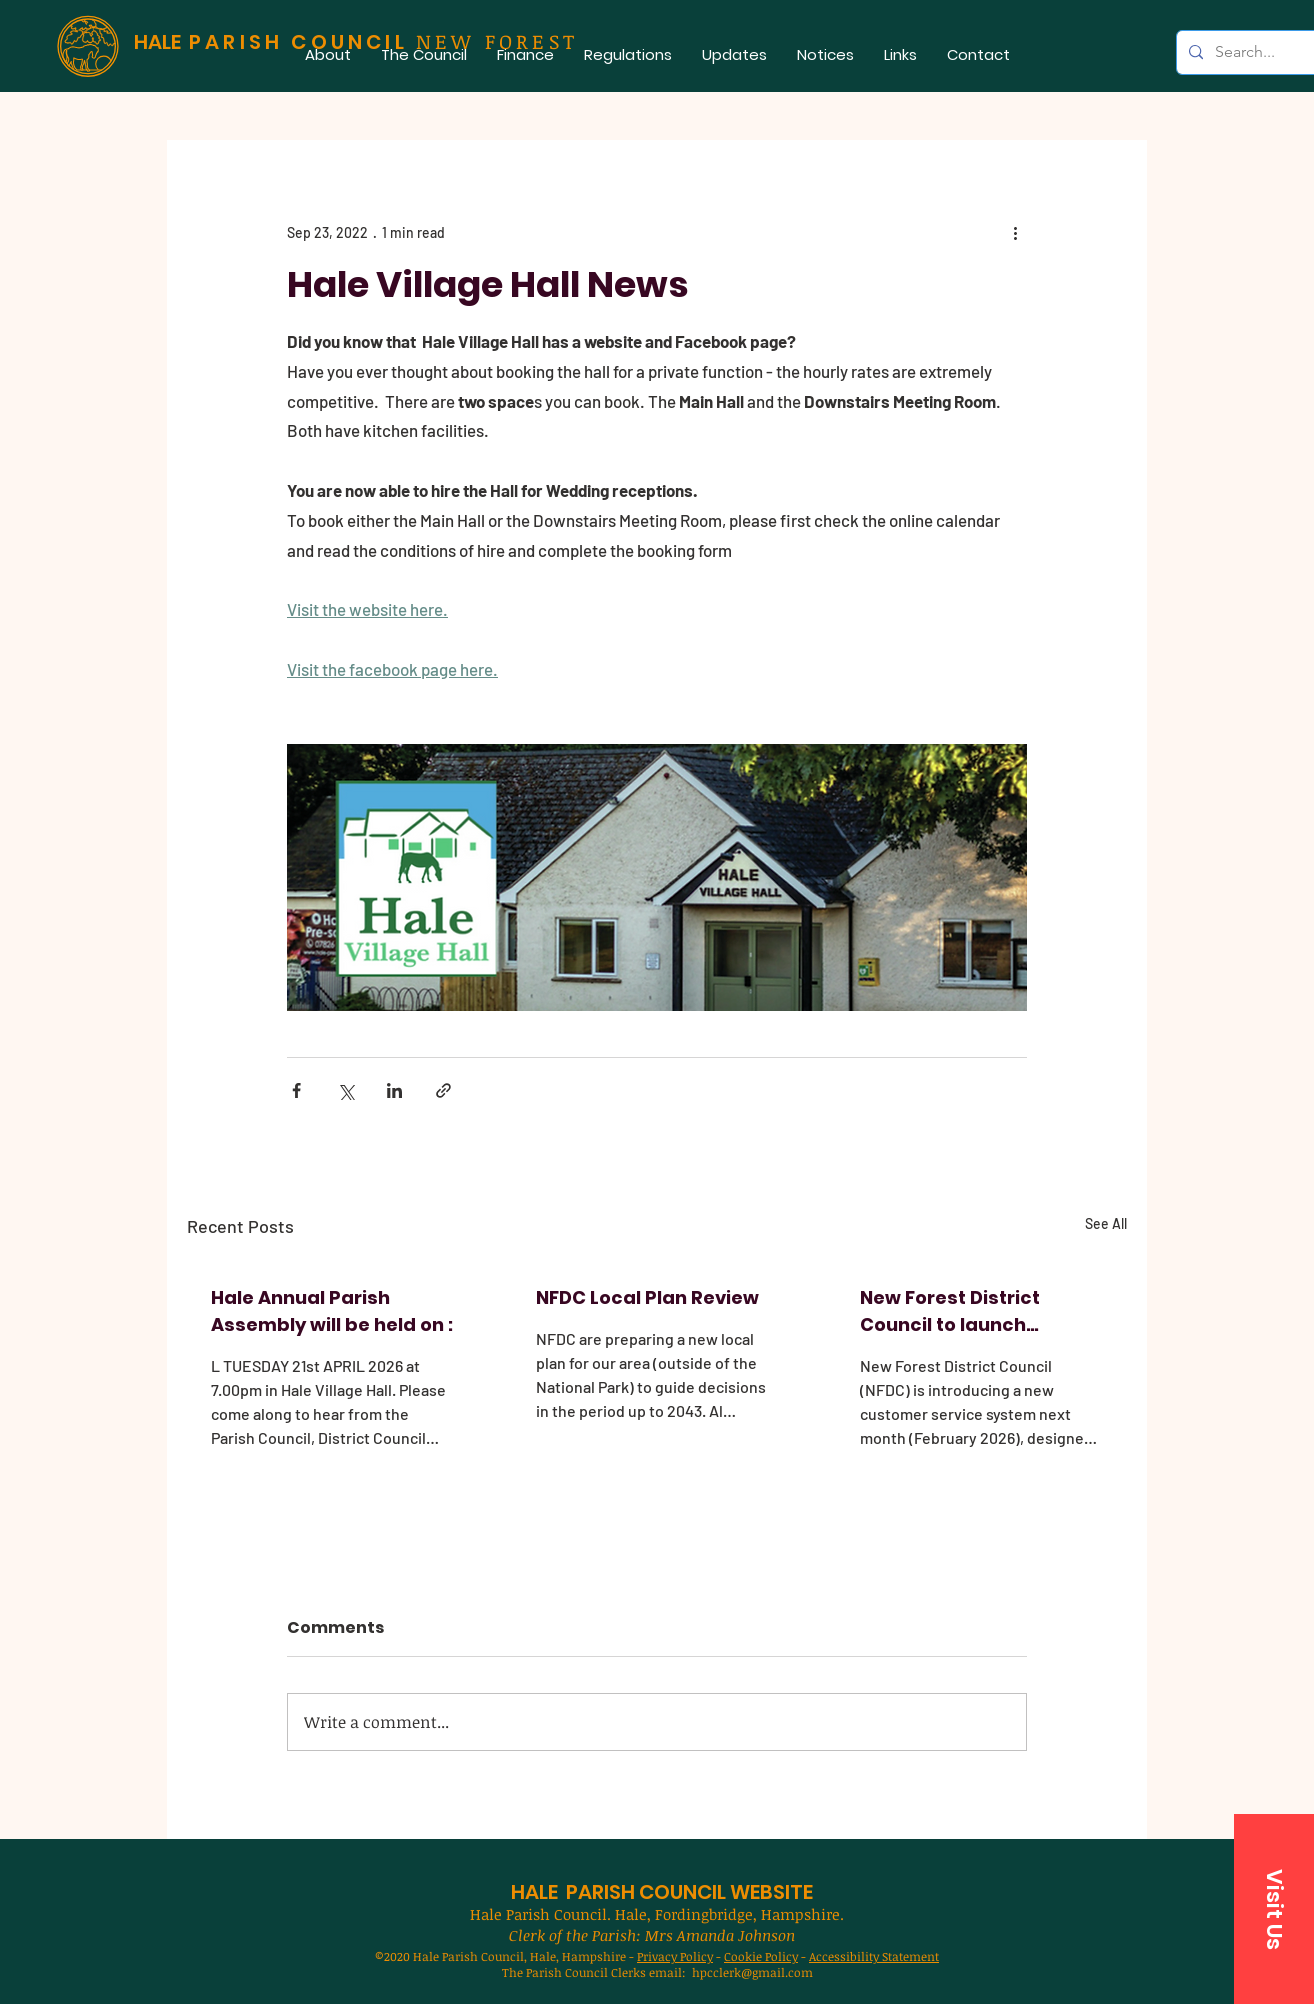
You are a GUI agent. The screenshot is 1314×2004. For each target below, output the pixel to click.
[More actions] (1015, 232)
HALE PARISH (573, 1892)
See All (1106, 1223)
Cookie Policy (761, 1956)
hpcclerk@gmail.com (752, 1972)
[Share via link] (443, 1090)
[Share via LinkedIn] (394, 1090)
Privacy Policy (675, 1956)
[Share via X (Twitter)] (345, 1090)
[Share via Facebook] (296, 1090)
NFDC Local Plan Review (647, 1297)
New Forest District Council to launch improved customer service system (955, 1311)
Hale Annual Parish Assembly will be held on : (332, 1311)
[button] (424, 54)
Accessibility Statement (874, 1956)
